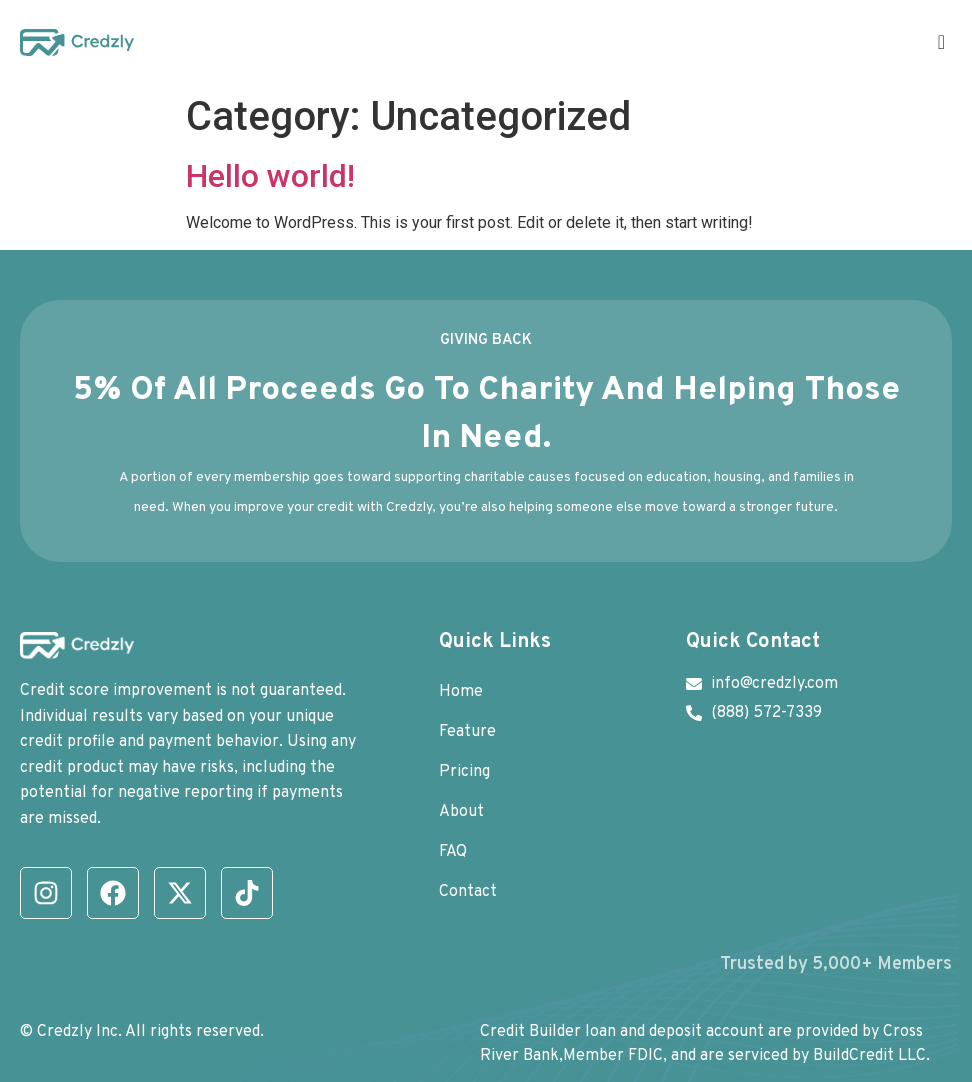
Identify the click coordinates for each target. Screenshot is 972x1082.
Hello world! (270, 176)
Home (461, 692)
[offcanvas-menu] (941, 42)
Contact (468, 892)
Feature (467, 732)
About (461, 812)
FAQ (453, 852)
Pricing (464, 772)
